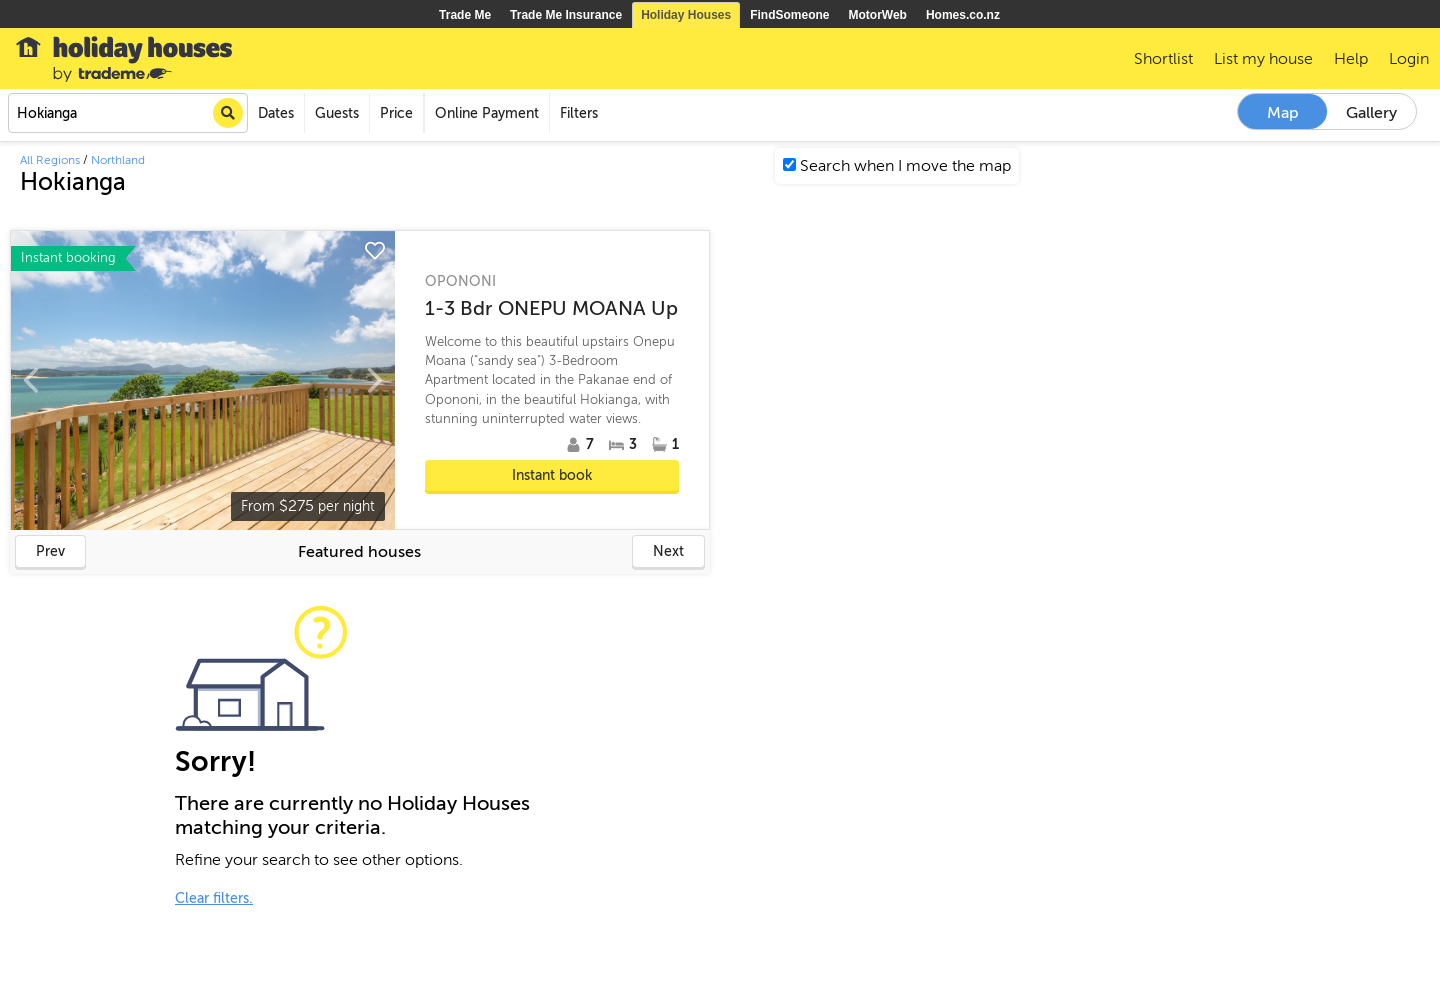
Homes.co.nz (963, 15)
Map (1283, 113)
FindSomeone (789, 15)
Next (668, 551)
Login (1409, 59)
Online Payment (487, 113)
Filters (579, 113)
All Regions (50, 160)
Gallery (1371, 113)
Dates (276, 113)
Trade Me (465, 15)
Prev (50, 551)
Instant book (552, 475)
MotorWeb (878, 15)
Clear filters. (214, 898)
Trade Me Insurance (566, 15)
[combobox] (128, 113)
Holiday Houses (686, 15)
